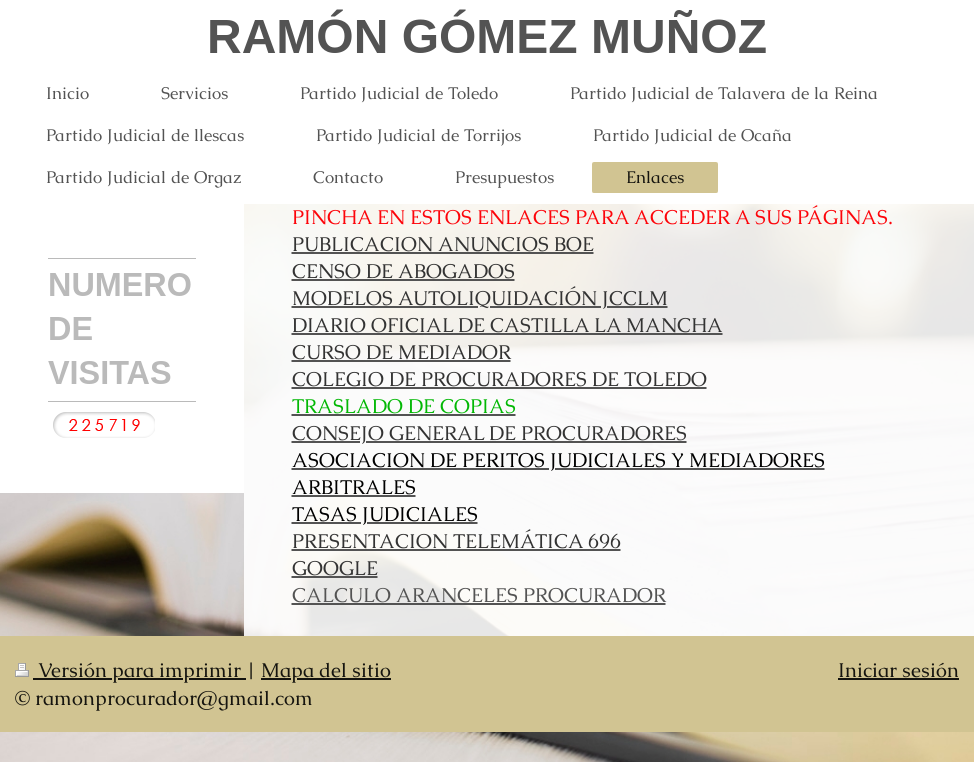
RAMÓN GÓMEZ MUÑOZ (487, 36)
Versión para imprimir (130, 670)
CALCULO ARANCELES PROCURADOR (479, 595)
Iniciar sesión (898, 670)
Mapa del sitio (326, 670)
